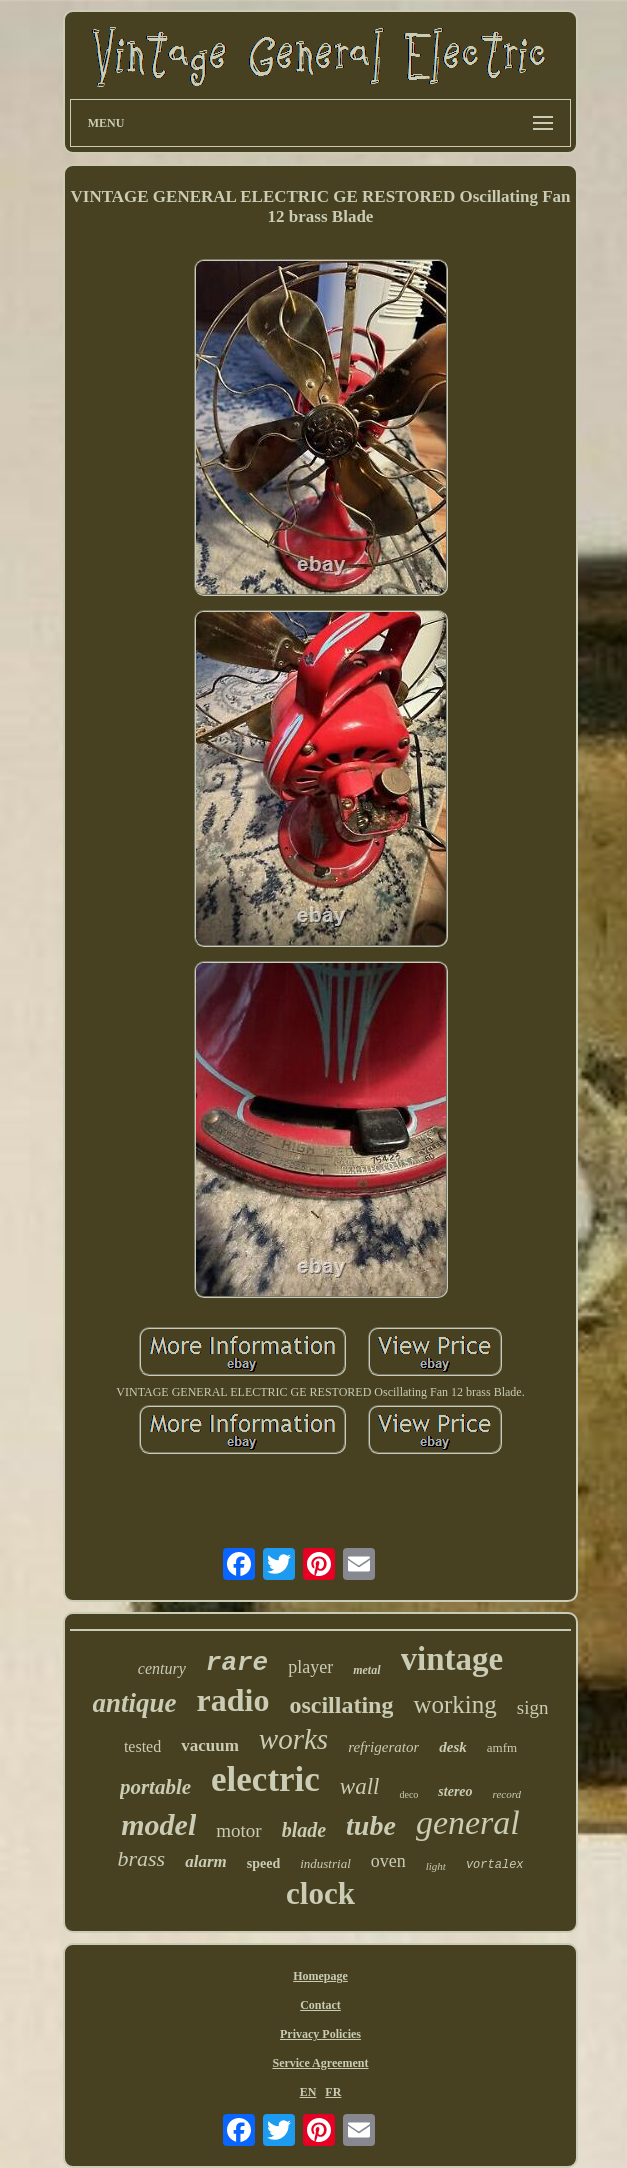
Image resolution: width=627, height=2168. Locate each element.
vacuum (210, 1745)
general (468, 1822)
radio (233, 1700)
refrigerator (383, 1747)
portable (155, 1787)
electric (265, 1779)
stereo (455, 1791)
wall (360, 1786)
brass (141, 1858)
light (436, 1866)
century (162, 1668)
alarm (206, 1861)
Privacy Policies (320, 2034)
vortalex (495, 1865)
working (454, 1704)
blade (304, 1830)
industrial (325, 1863)
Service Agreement (320, 2063)
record (507, 1794)
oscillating (341, 1705)
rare (237, 1663)
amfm (502, 1747)
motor (238, 1830)
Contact (320, 2005)
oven (388, 1861)
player (310, 1667)
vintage (452, 1659)
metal (366, 1670)
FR (333, 2092)
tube (371, 1825)
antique (135, 1703)
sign (533, 1707)
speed (263, 1863)
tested (142, 1746)
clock (320, 1893)
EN (308, 2092)
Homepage (320, 1976)
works (293, 1739)
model (158, 1824)
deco (408, 1794)
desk (453, 1747)
